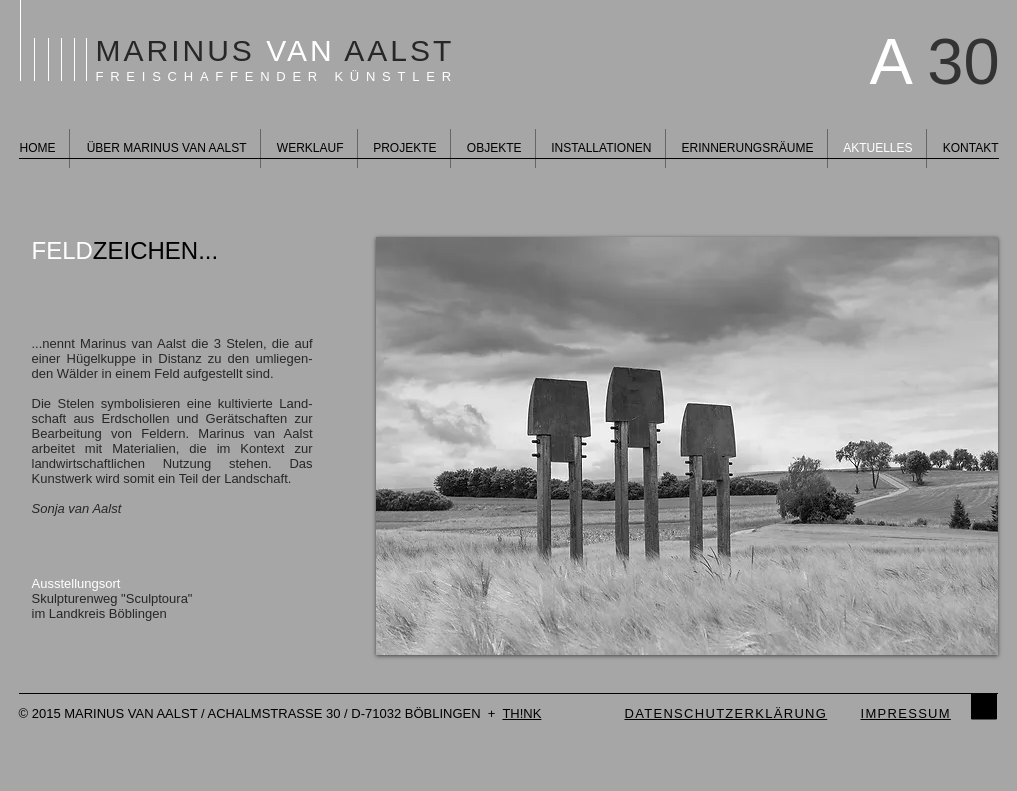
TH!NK (521, 713)
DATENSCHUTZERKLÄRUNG (726, 713)
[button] (687, 446)
